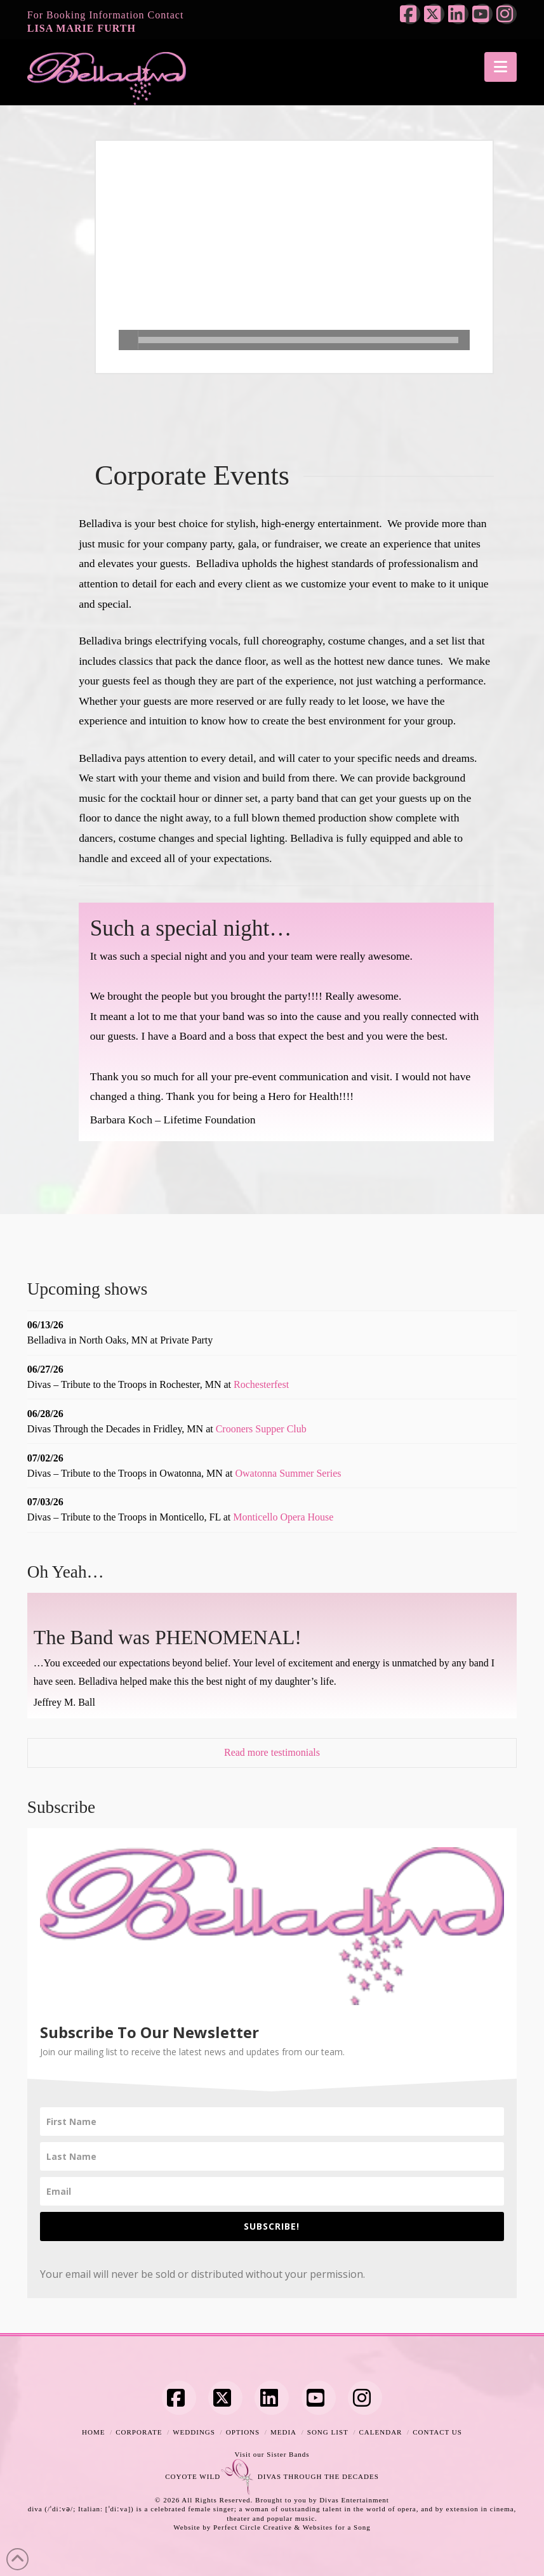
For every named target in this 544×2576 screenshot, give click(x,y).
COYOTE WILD (192, 2476)
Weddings (194, 2432)
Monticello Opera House (283, 1517)
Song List (327, 2432)
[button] (500, 67)
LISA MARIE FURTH (81, 28)
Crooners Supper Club (261, 1428)
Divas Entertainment (354, 2500)
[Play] (128, 340)
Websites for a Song (337, 2527)
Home (93, 2432)
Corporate (139, 2432)
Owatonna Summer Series (288, 1473)
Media (283, 2432)
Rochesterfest (261, 1384)
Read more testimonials (272, 1752)
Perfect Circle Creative (252, 2527)
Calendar (380, 2432)
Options (243, 2432)
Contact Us (437, 2432)
